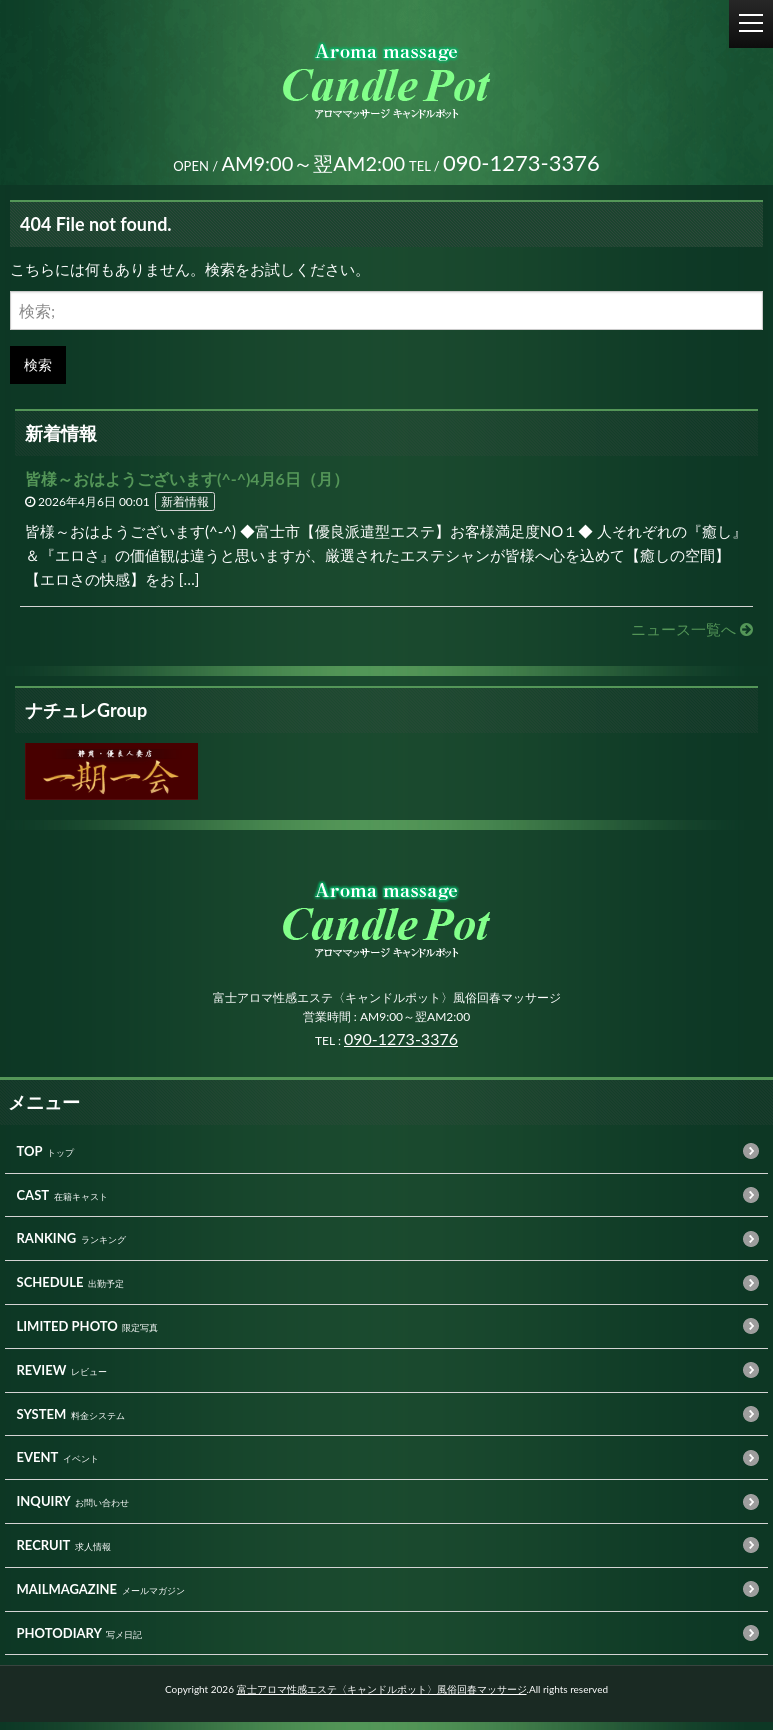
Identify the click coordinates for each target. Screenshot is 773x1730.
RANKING (47, 1246)
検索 (38, 372)
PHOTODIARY (59, 1641)
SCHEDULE (50, 1290)
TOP (30, 1159)
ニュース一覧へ (692, 637)
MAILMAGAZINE (67, 1597)
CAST (33, 1203)
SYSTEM (42, 1422)
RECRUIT (44, 1553)
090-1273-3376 (401, 1046)
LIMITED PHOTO (67, 1334)
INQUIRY (44, 1509)
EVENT (38, 1465)
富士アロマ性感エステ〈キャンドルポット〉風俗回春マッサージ (382, 1697)
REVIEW (42, 1378)
